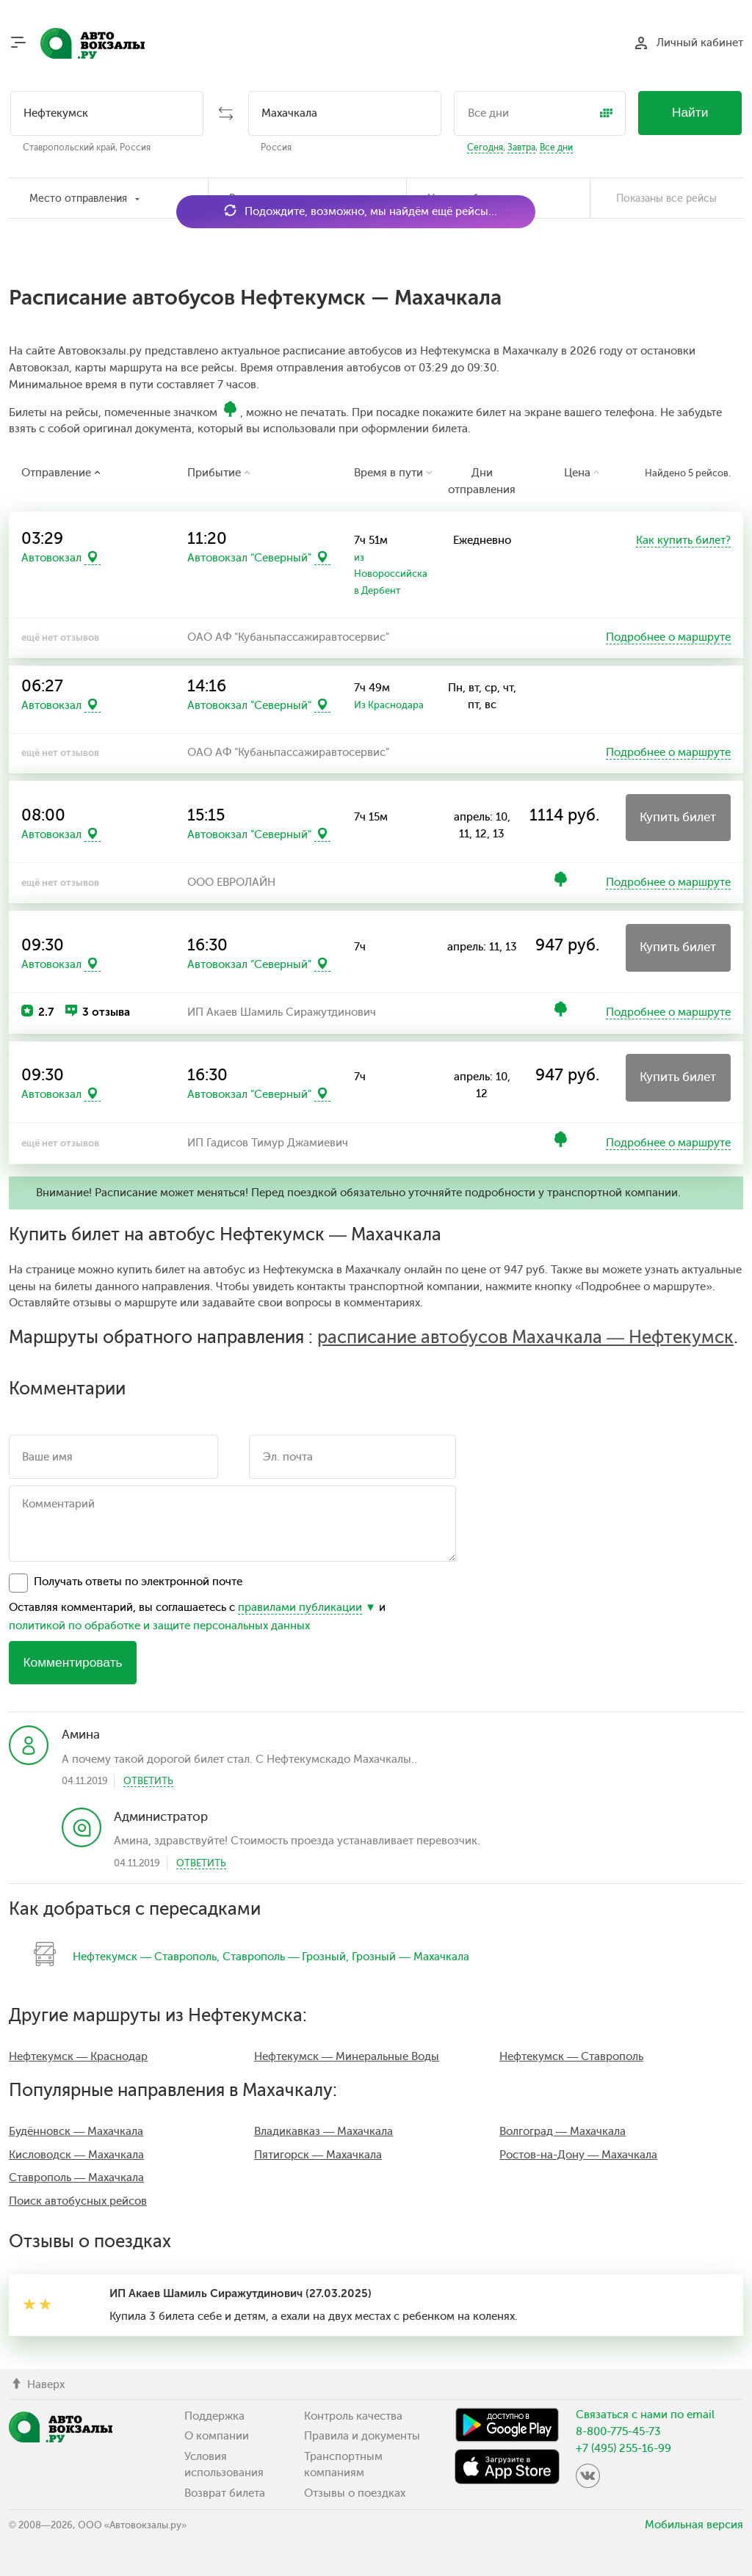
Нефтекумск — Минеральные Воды (346, 2056)
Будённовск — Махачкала (76, 2131)
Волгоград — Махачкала (562, 2131)
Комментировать (72, 1662)
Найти (690, 112)
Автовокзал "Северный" (249, 557)
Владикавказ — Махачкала (323, 2131)
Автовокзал (51, 557)
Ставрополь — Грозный (284, 1956)
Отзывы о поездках (354, 2493)
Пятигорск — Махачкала (318, 2154)
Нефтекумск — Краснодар (78, 2056)
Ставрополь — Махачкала (76, 2177)
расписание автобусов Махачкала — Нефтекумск (525, 1337)
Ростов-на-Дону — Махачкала (578, 2154)
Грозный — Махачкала (410, 1956)
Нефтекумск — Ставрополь (145, 1956)
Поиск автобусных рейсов (78, 2201)
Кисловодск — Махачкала (76, 2154)
